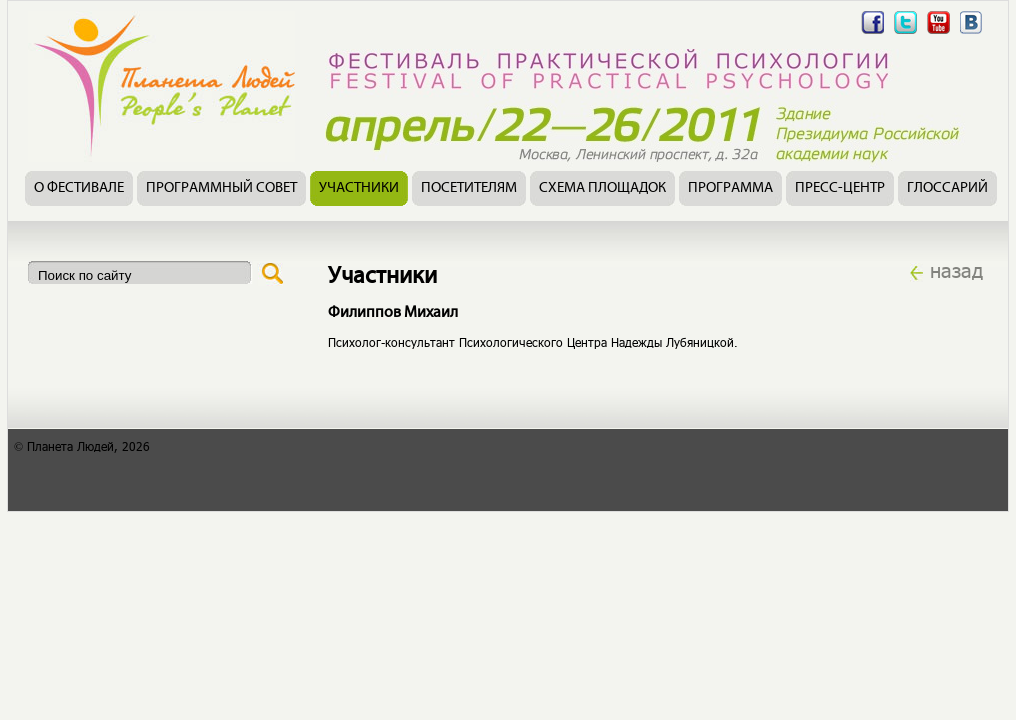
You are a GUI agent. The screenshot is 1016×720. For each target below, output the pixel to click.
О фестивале (79, 188)
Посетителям (469, 188)
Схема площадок (602, 188)
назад (956, 270)
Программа (730, 188)
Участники (359, 188)
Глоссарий (947, 188)
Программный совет (221, 188)
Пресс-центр (840, 188)
